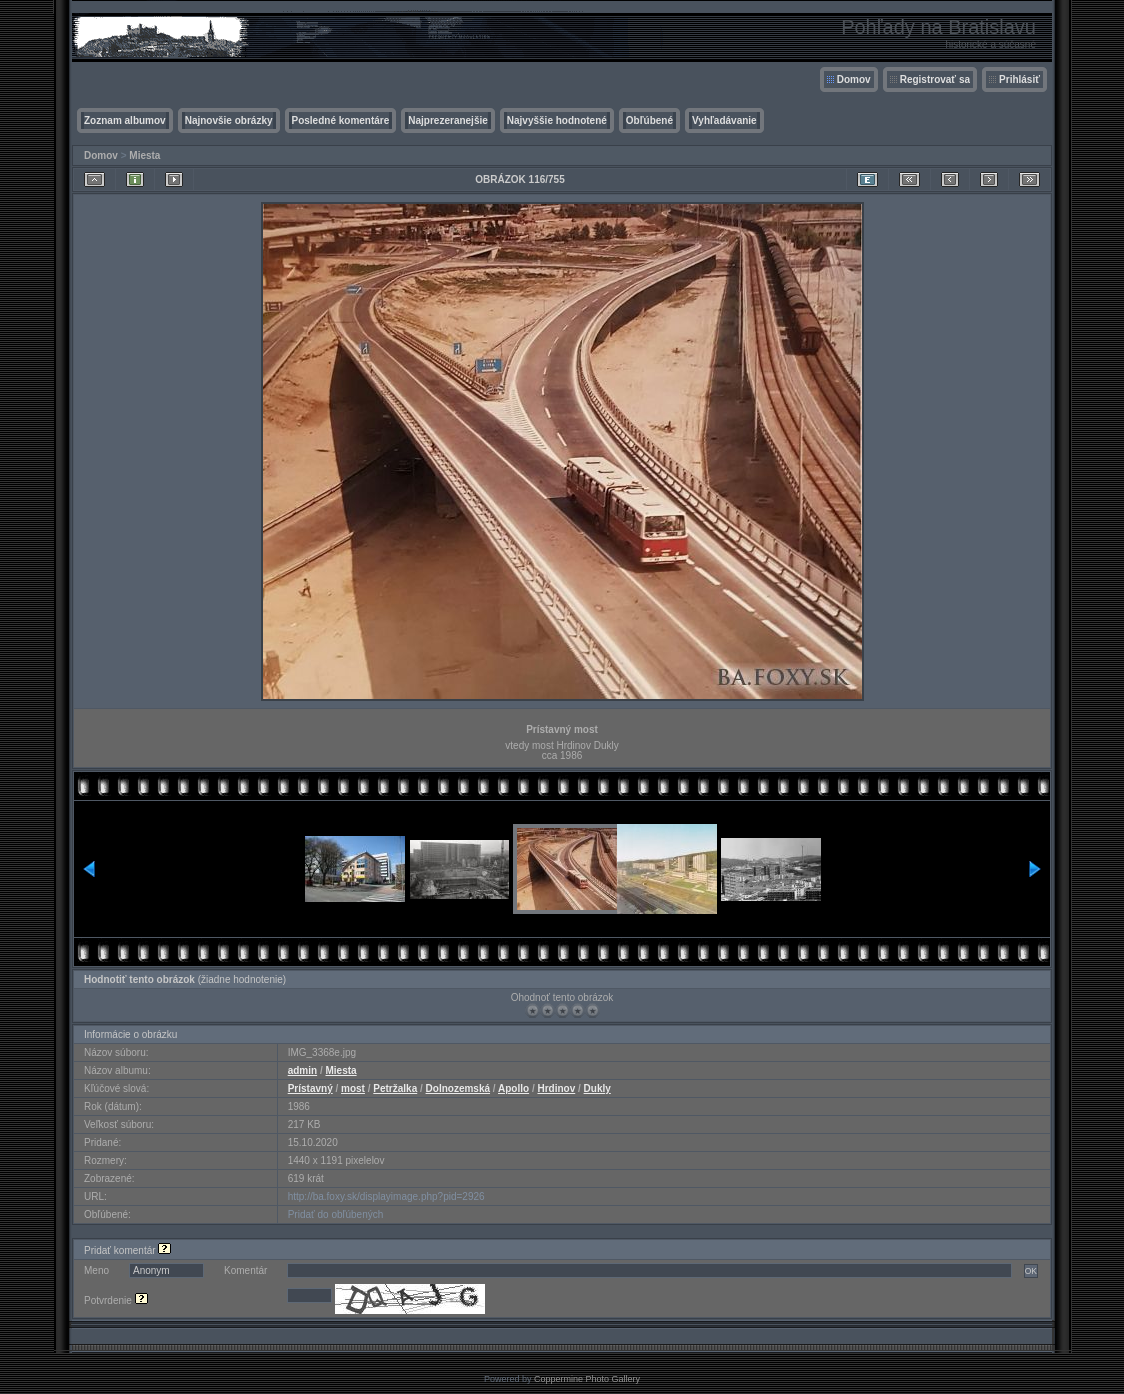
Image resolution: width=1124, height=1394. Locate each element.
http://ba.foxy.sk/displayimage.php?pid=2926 (386, 1196)
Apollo (513, 1088)
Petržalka (395, 1088)
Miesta (144, 155)
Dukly (597, 1088)
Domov (854, 79)
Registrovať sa (935, 79)
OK (1031, 1271)
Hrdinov (556, 1088)
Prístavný (310, 1088)
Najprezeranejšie (448, 120)
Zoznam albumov (125, 120)
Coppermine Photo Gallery (587, 1379)
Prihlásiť (1019, 79)
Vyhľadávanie (724, 120)
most (353, 1088)
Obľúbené (649, 120)
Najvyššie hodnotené (557, 120)
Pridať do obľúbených (336, 1214)
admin (302, 1070)
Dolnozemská (458, 1088)
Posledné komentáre (341, 120)
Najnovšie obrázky (229, 120)
